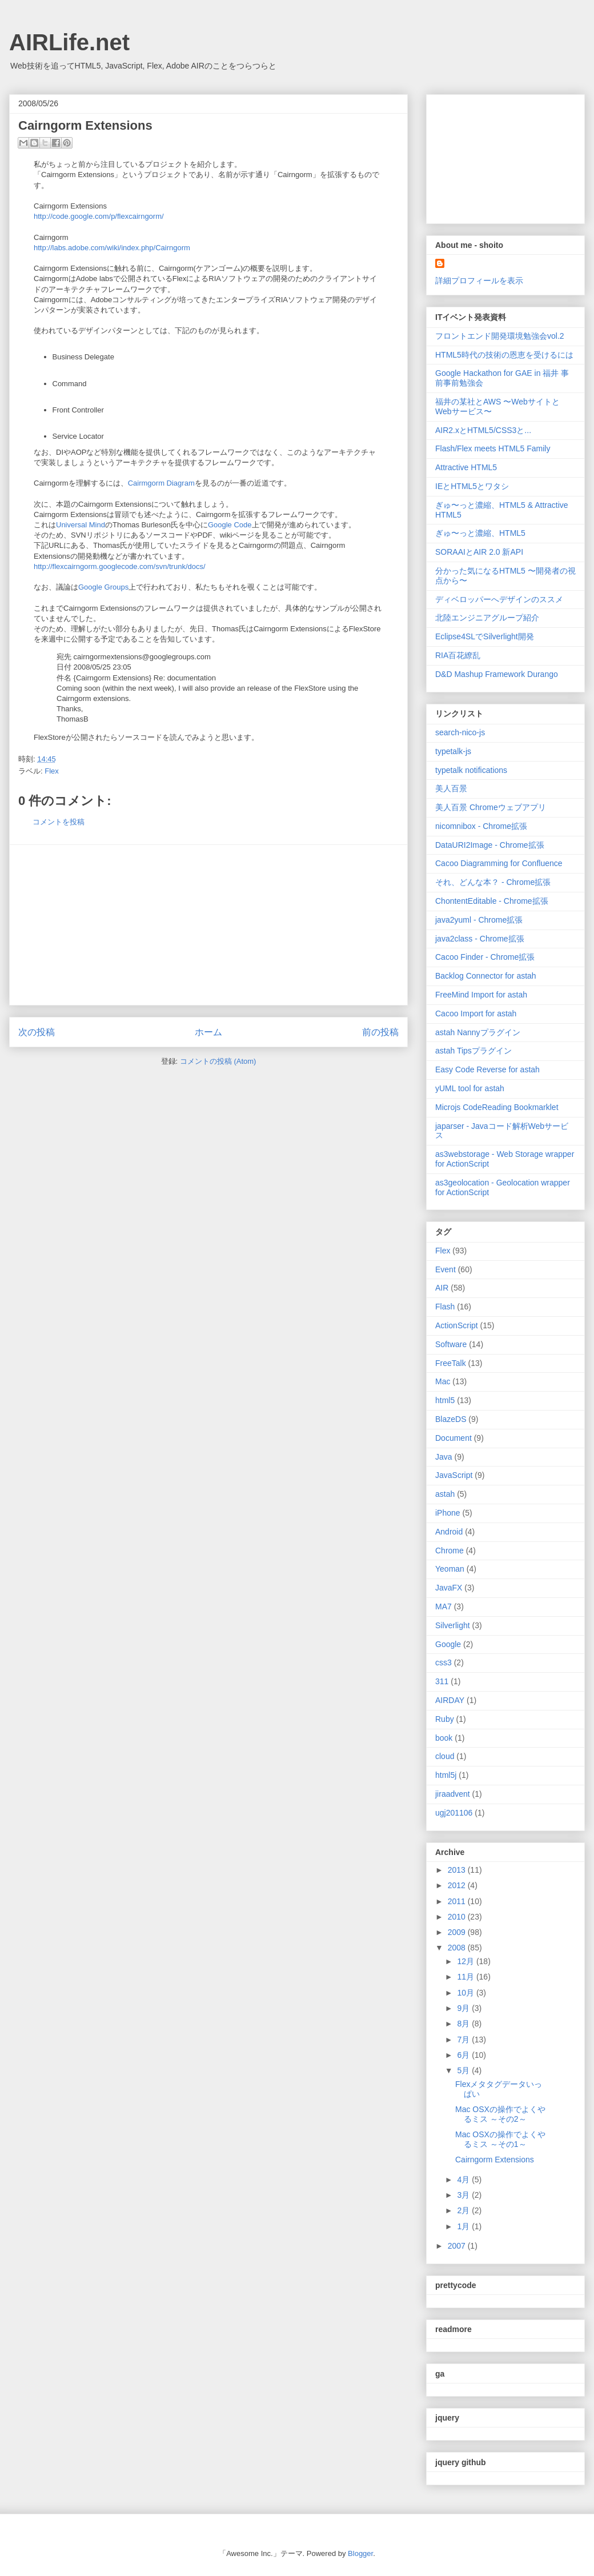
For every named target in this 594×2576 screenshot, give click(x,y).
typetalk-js (453, 751)
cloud (444, 1756)
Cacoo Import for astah (475, 1013)
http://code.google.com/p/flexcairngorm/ (99, 216)
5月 (464, 2070)
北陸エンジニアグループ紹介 (487, 617)
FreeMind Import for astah (481, 994)
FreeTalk (450, 1363)
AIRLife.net (69, 42)
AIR (441, 1287)
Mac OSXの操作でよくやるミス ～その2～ (500, 2114)
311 (441, 1681)
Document (453, 1438)
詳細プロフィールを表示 (479, 280)
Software (451, 1344)
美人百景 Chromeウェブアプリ (490, 807)
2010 (458, 1916)
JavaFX (448, 1587)
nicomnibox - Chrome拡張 (481, 826)
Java (443, 1456)
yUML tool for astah (469, 1088)
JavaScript (453, 1475)
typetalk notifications (471, 770)
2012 (458, 1885)
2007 (458, 2245)
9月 (464, 2008)
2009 (458, 1932)
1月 (464, 2226)
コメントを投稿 (59, 822)
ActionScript (456, 1325)
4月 (464, 2179)
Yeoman (449, 1568)
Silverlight (452, 1625)
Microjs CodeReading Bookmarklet (497, 1107)
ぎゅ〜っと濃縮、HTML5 (480, 533)
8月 (464, 2023)
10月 (466, 1992)
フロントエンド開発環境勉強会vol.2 (499, 335)
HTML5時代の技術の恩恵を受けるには (504, 354)
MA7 (443, 1606)
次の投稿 (36, 1032)
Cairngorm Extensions (494, 2159)
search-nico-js (460, 732)
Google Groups (103, 587)
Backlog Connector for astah (485, 975)
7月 (464, 2039)
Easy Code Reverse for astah (487, 1069)
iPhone (447, 1512)
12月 (466, 1961)
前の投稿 (380, 1032)
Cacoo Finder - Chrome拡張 (485, 957)
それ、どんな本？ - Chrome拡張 (493, 882)
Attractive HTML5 (466, 467)
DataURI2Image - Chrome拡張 (489, 845)
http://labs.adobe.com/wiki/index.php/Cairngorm (112, 247)
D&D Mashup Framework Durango (496, 674)
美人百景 (451, 788)
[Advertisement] (208, 925)
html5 (445, 1400)
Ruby (444, 1719)
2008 (458, 1947)
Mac (442, 1381)
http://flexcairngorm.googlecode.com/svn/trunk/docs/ (120, 566)
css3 (443, 1662)
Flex (52, 771)
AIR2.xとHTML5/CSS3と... (483, 430)
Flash (445, 1306)
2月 (464, 2210)
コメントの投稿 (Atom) (218, 1061)
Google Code (230, 524)
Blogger (360, 2553)
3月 (464, 2195)
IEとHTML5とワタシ (472, 486)
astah (445, 1494)
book (443, 1737)
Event (445, 1269)
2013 (458, 1869)
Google (448, 1644)
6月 (464, 2055)
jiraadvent (452, 1793)
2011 (458, 1901)
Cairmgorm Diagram (161, 483)
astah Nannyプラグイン (477, 1032)
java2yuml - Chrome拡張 (479, 919)
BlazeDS (450, 1419)
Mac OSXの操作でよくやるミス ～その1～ (500, 2139)
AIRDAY (449, 1700)
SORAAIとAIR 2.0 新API (479, 551)
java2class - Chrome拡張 (479, 938)
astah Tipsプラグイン (473, 1050)
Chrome (449, 1550)
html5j (445, 1775)
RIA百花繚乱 (457, 655)
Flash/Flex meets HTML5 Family (492, 448)
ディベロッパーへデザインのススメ (499, 599)
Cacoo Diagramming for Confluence (499, 863)
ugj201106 (453, 1812)
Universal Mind (80, 524)
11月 (466, 1976)
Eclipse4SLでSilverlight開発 (484, 636)
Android (449, 1531)
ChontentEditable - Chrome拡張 (491, 901)
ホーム (208, 1032)
